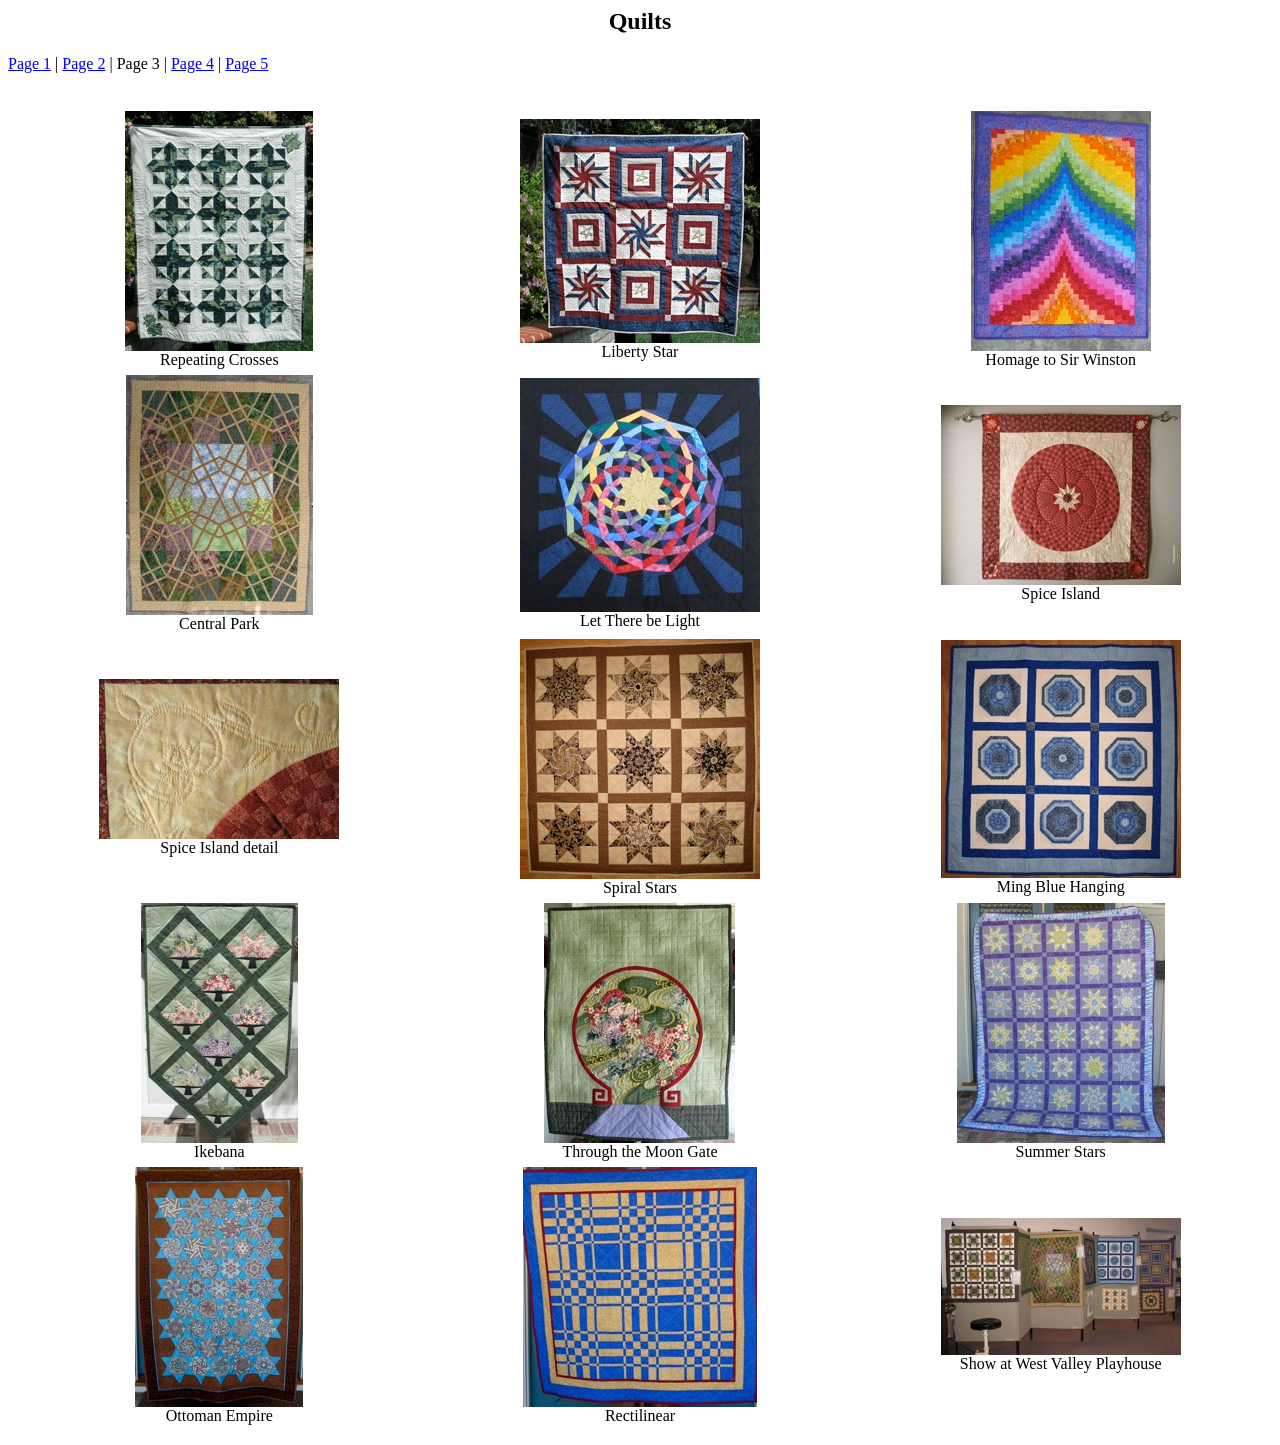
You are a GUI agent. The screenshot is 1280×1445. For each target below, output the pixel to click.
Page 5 (246, 63)
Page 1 (29, 63)
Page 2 (83, 63)
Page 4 (192, 63)
